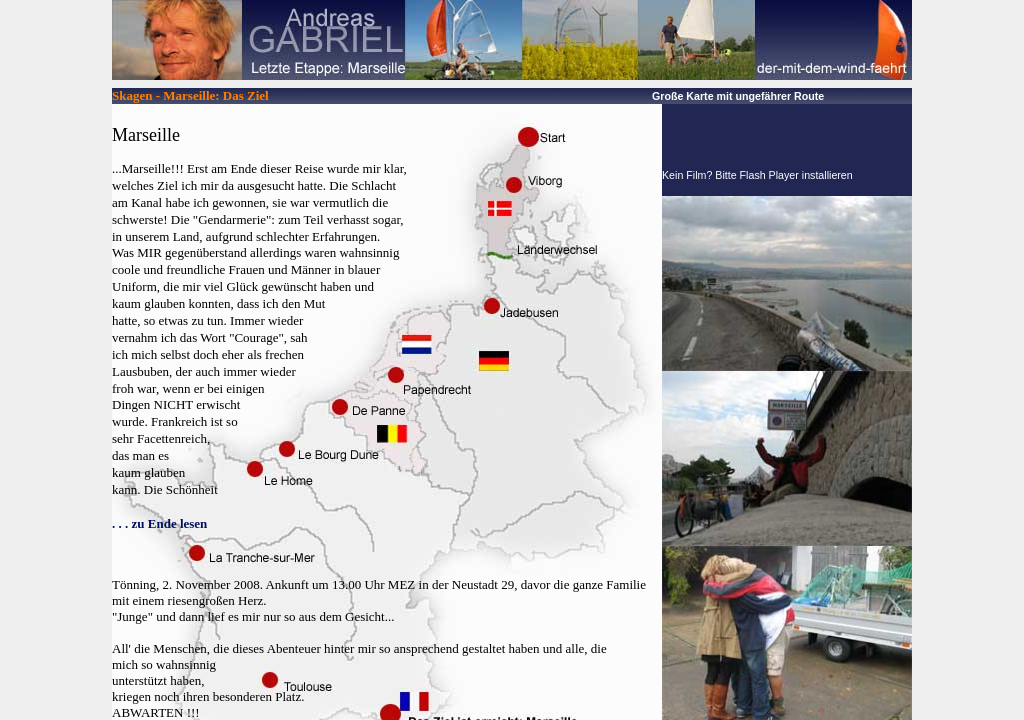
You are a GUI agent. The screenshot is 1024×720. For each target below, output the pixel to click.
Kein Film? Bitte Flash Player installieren (757, 175)
